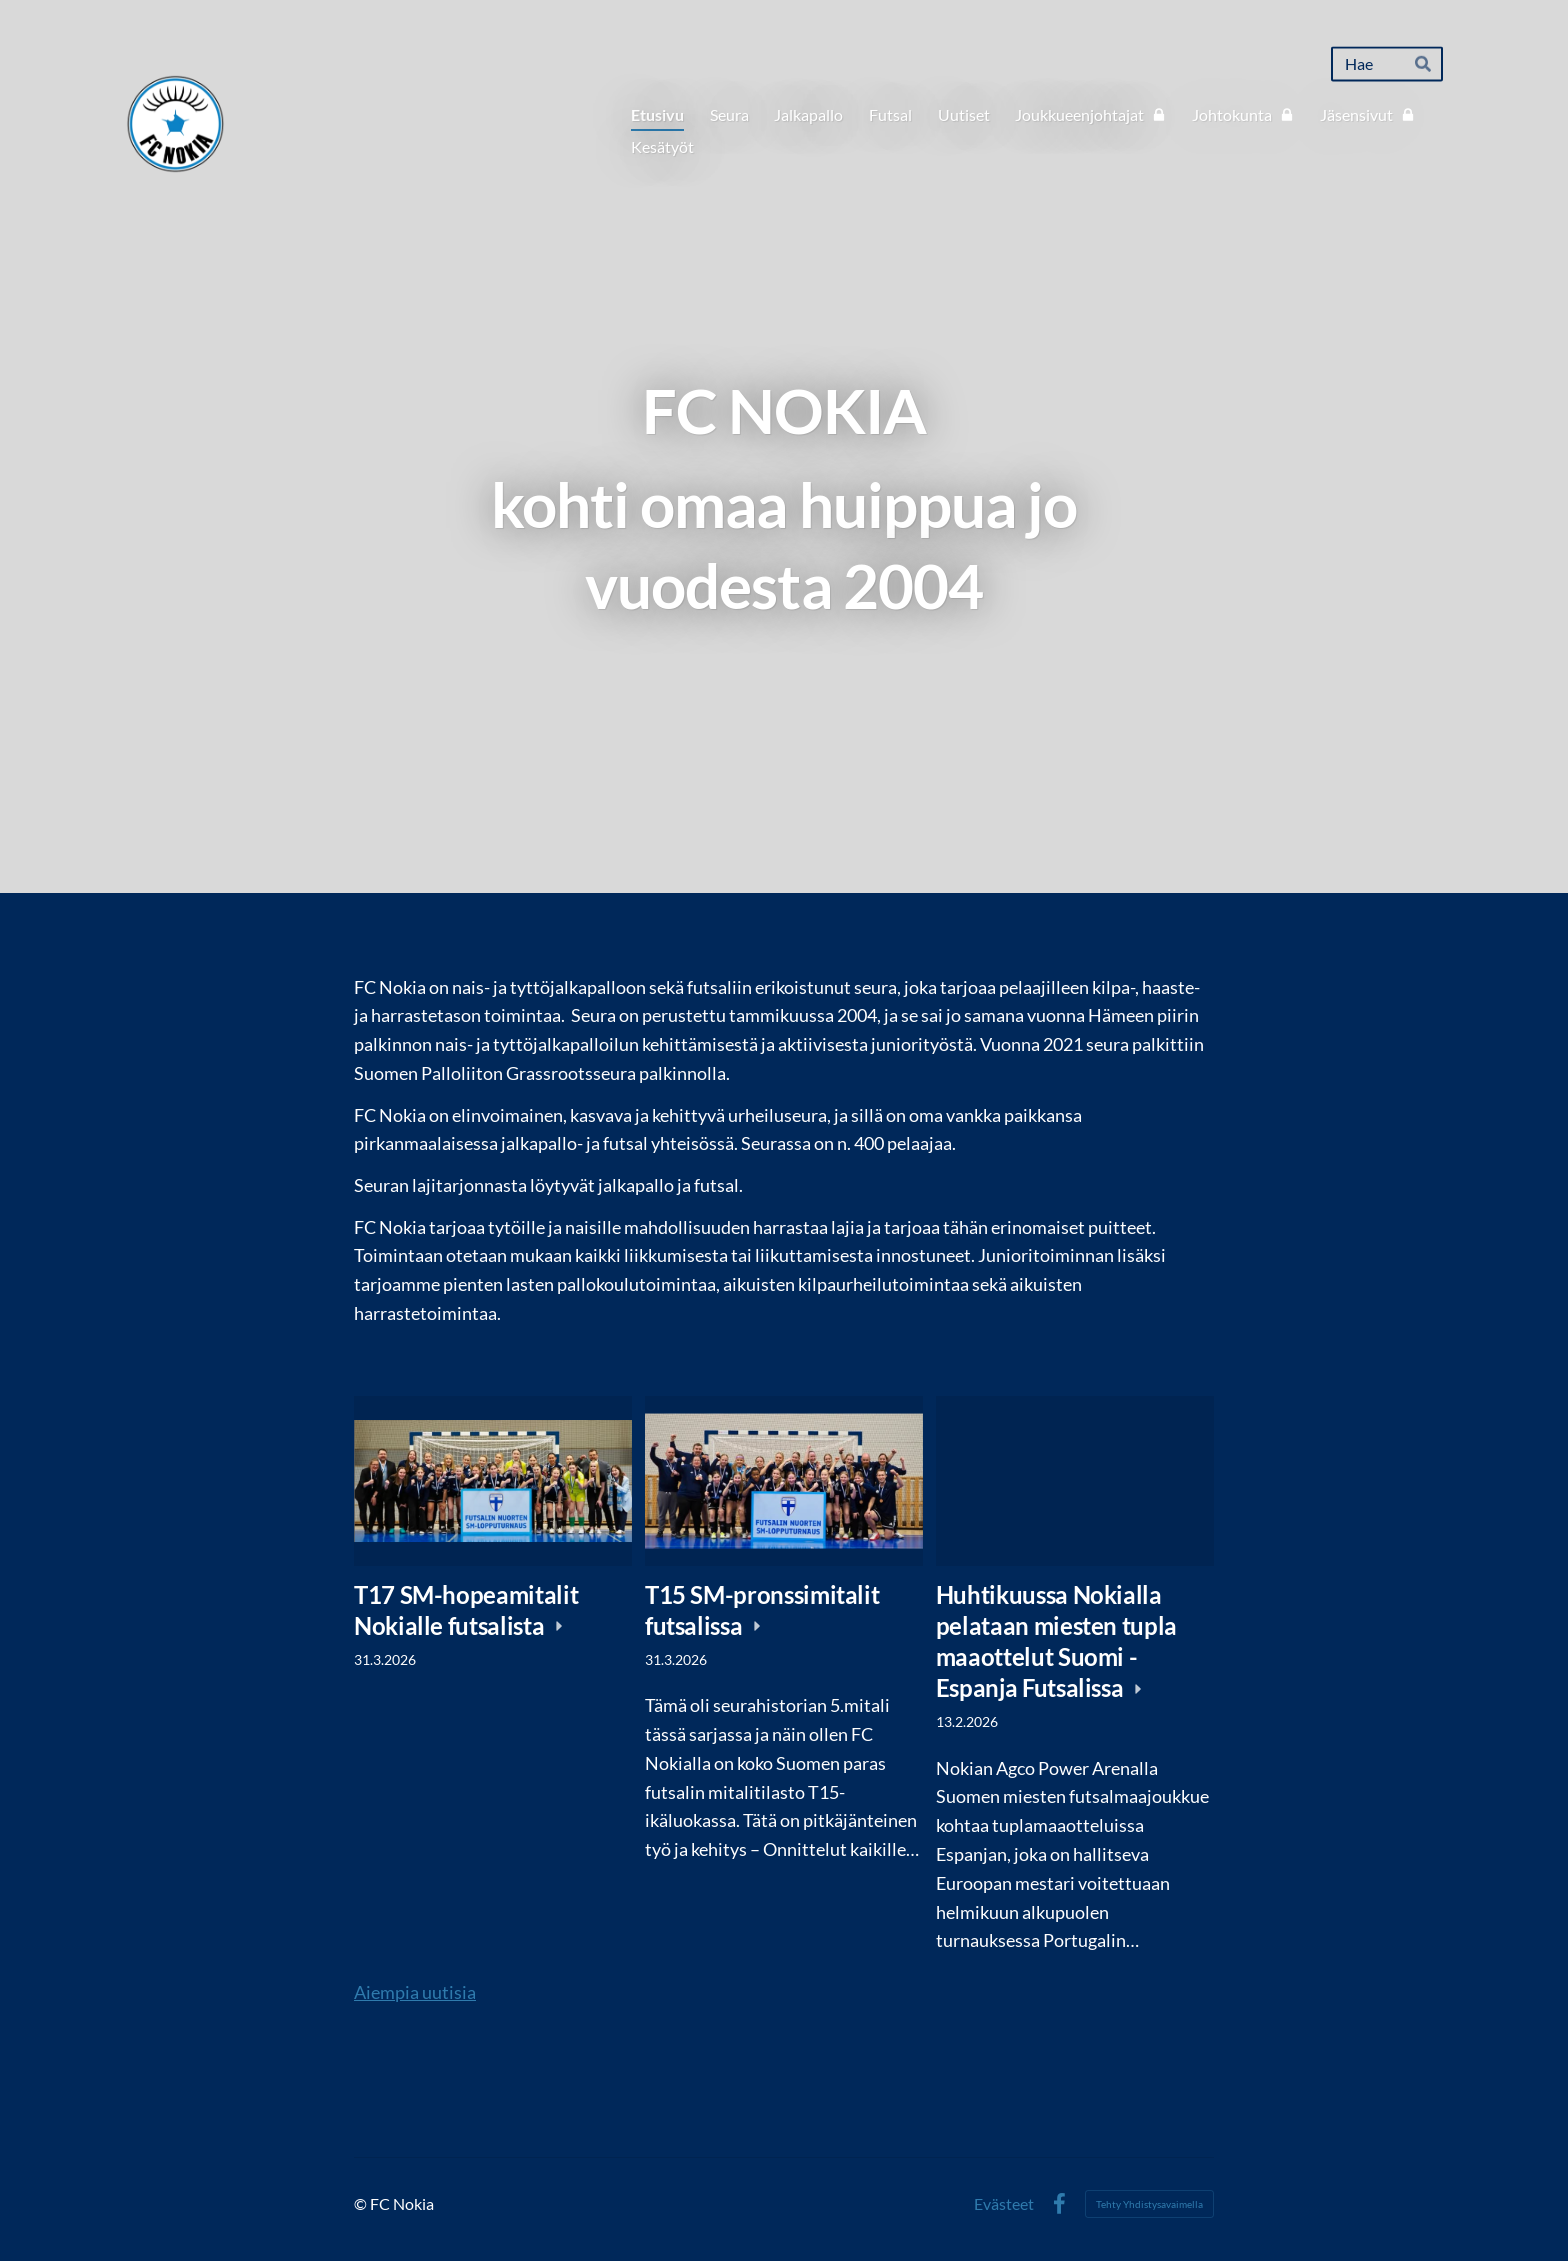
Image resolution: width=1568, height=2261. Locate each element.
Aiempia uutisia (415, 1992)
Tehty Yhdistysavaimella (1149, 2204)
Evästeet (1004, 2204)
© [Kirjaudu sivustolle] (362, 2203)
